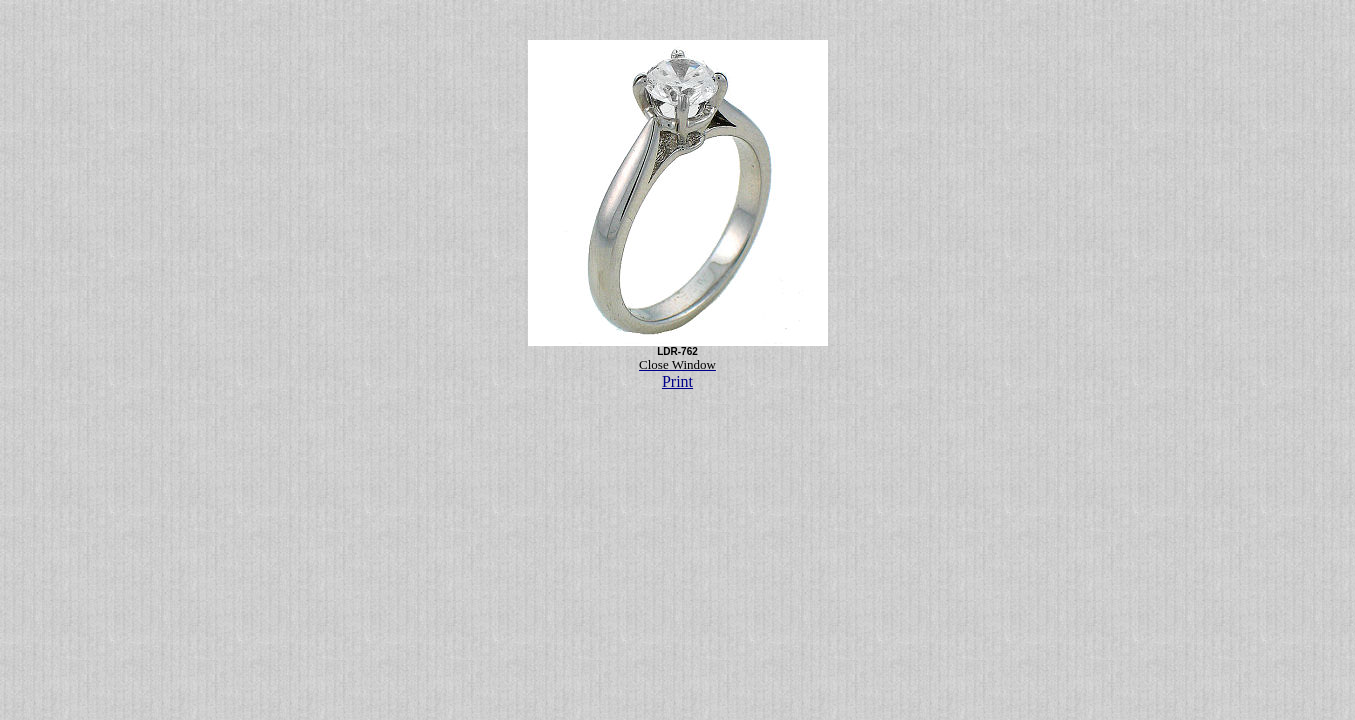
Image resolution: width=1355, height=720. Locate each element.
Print (677, 381)
